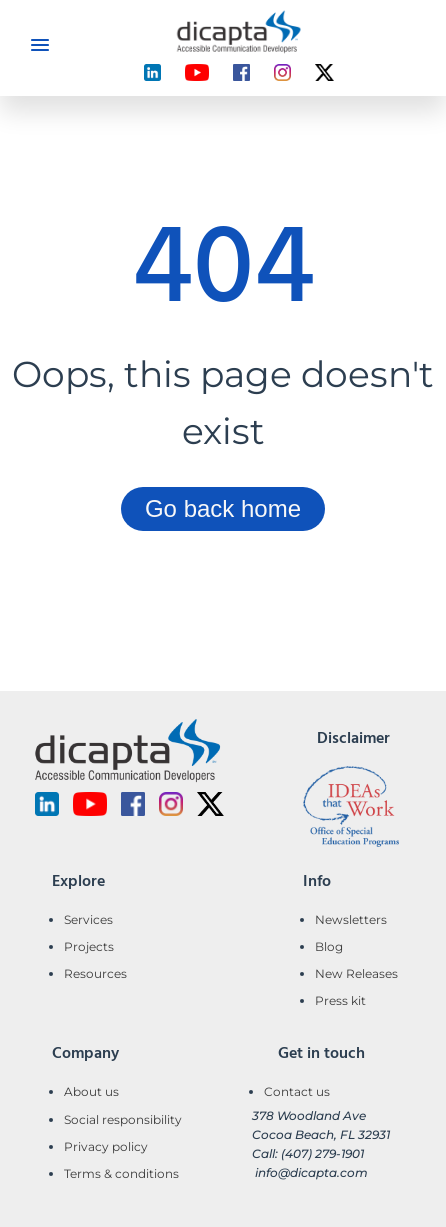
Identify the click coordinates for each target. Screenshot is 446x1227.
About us (91, 1091)
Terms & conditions (121, 1173)
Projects (89, 946)
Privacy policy (106, 1146)
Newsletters (351, 919)
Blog (329, 946)
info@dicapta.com (311, 1172)
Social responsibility (123, 1119)
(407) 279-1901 (322, 1153)
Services (88, 919)
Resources (95, 973)
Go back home (223, 508)
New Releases (356, 973)
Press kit (340, 1000)
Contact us (297, 1091)
